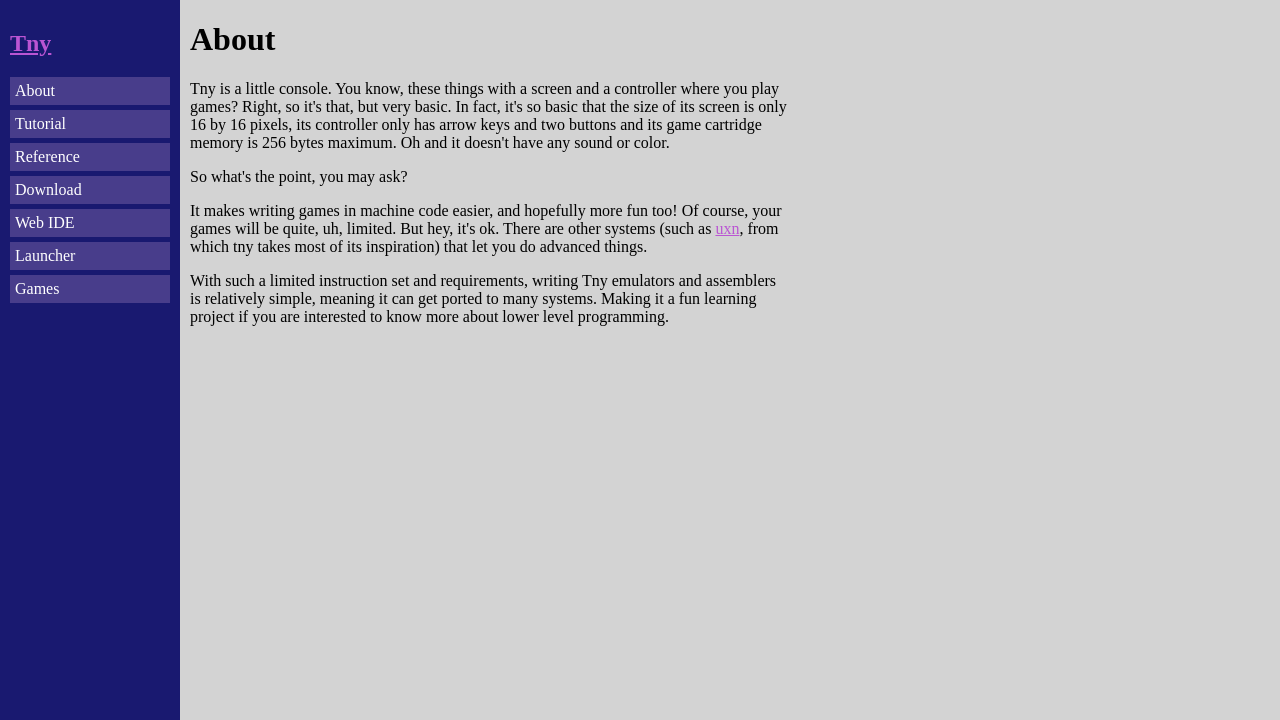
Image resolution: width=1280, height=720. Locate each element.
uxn (727, 228)
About (35, 90)
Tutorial (40, 123)
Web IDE (45, 222)
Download (48, 189)
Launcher (45, 255)
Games (37, 288)
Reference (47, 156)
